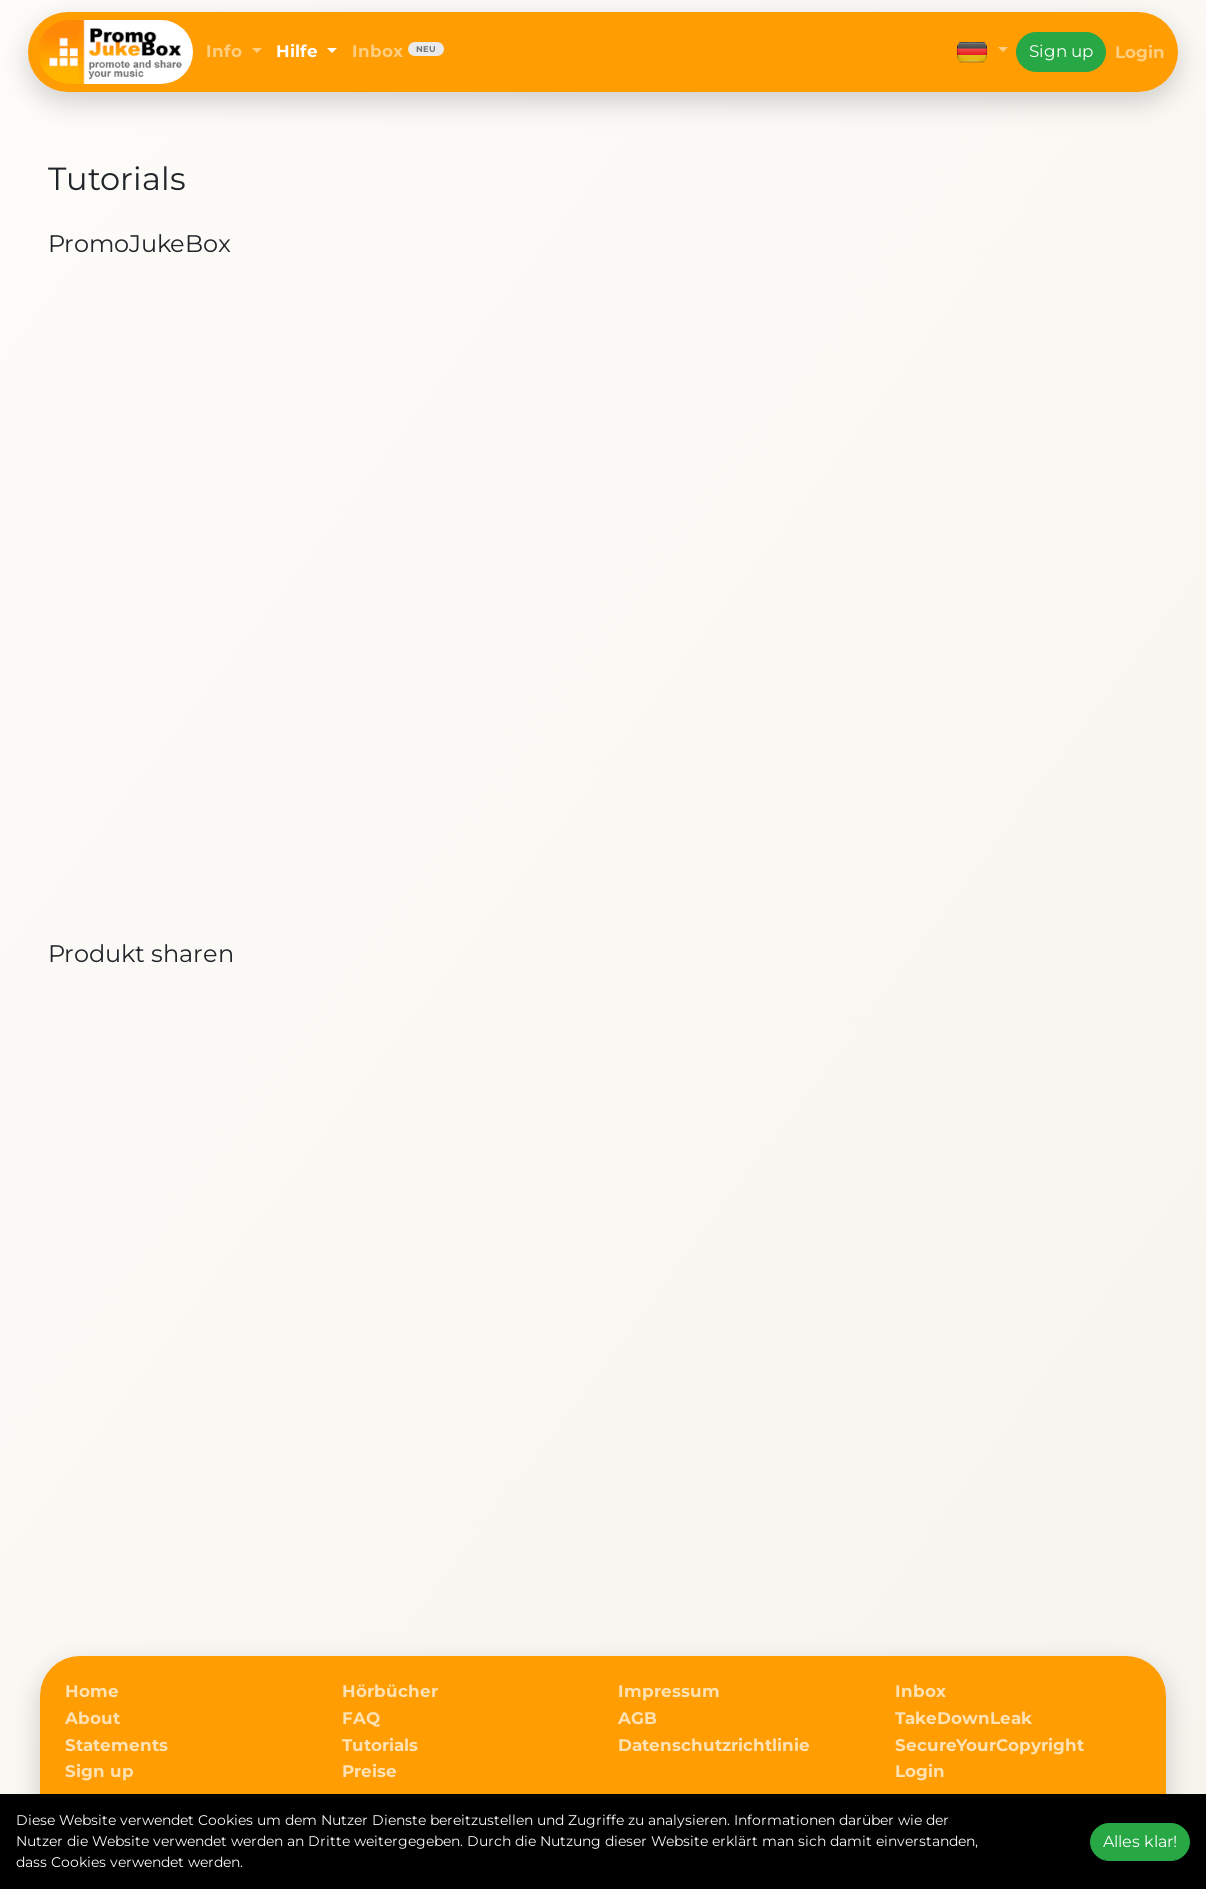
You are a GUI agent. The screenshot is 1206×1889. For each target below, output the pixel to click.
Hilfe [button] (299, 51)
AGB (637, 1718)
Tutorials (380, 1745)
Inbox (398, 51)
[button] (982, 51)
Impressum (669, 1691)
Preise (369, 1771)
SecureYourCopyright (989, 1745)
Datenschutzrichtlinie (714, 1745)
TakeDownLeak (963, 1718)
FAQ (361, 1718)
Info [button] (226, 51)
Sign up (1061, 51)
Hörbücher (390, 1691)
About (92, 1718)
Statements (116, 1745)
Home (92, 1691)
